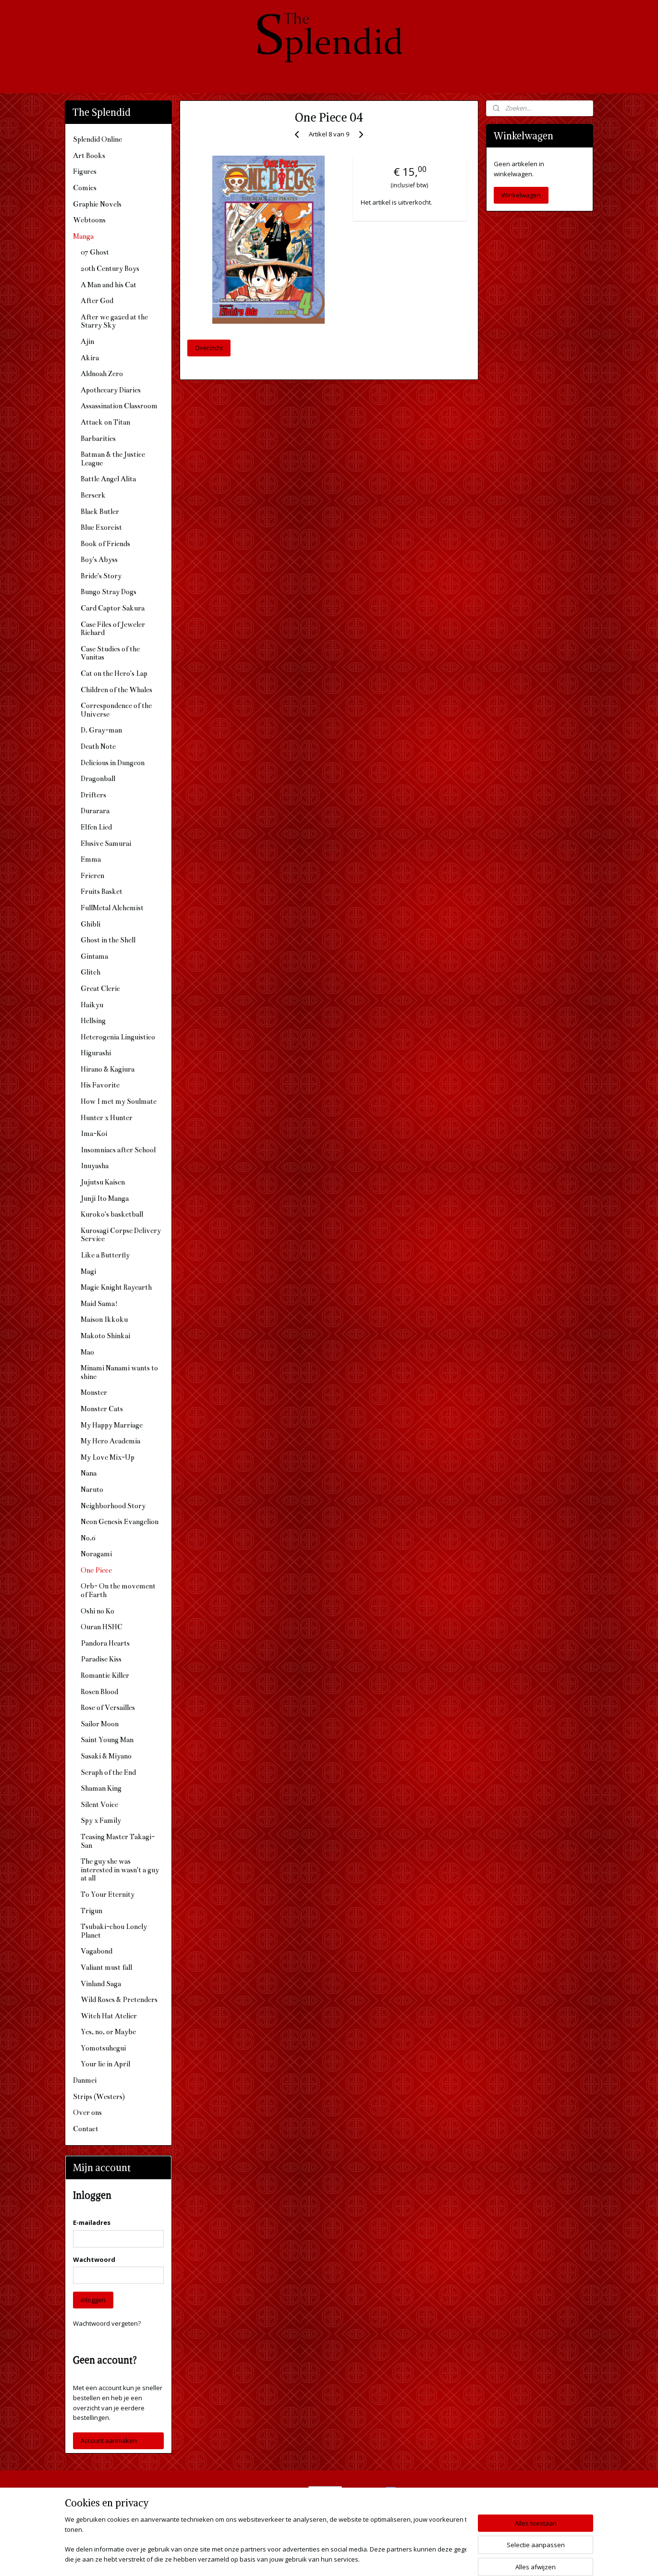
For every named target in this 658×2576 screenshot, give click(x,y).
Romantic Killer (105, 1675)
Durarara (95, 810)
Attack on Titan (105, 422)
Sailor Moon (100, 1724)
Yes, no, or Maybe (108, 2031)
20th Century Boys (110, 268)
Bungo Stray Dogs (108, 591)
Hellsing (93, 1020)
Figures (85, 171)
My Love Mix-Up (107, 1457)
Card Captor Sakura (113, 608)
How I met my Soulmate (119, 1101)
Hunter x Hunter (107, 1117)
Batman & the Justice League (113, 458)
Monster (94, 1392)
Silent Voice (99, 1804)
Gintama (94, 956)
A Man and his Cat (108, 285)
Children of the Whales (116, 689)
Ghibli (90, 924)
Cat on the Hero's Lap (114, 673)
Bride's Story (101, 576)
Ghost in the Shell (108, 940)
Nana (89, 1473)
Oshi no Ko (97, 1611)
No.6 (88, 1538)
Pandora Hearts (105, 1643)
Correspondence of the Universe (116, 710)
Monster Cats (102, 1408)
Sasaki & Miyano (106, 1756)
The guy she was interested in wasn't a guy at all (120, 1869)
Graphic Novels (97, 204)
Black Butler (100, 511)
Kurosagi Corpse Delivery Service (121, 1235)
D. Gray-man (101, 730)
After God (97, 300)
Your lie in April (105, 2064)
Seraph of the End (108, 1772)
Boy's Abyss (99, 559)
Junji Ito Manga (105, 1198)
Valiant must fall (106, 1967)
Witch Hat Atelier (109, 2016)
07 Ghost (95, 252)
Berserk (93, 495)
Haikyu (92, 1005)
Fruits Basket (101, 891)
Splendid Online (97, 139)
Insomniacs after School (118, 1150)
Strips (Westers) (99, 2096)
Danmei (85, 2080)
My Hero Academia (110, 1441)
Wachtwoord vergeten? (107, 2323)
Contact (85, 2128)
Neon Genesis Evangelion (119, 1521)
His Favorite (100, 1085)
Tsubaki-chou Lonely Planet (114, 1931)
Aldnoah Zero (102, 373)
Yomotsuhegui (103, 2048)
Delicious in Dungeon (113, 762)
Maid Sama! (99, 1303)
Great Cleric (100, 988)
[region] (265, 2540)
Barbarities (98, 438)
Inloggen (93, 2299)
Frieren (92, 875)
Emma (91, 859)
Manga (83, 236)
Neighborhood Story (113, 1506)
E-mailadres (91, 2222)
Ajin (87, 341)
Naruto (92, 1489)
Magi (88, 1271)
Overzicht (209, 347)
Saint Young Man (107, 1739)
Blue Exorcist (101, 527)
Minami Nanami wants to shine (119, 1372)
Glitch (90, 972)
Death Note (98, 746)
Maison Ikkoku (104, 1319)
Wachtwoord (94, 2259)
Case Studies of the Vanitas (110, 653)
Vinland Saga (101, 1983)
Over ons (87, 2112)
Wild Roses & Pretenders (119, 1999)
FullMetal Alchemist (112, 907)
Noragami (96, 1554)
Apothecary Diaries (111, 390)
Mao (87, 1352)
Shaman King (101, 1788)
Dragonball (98, 778)
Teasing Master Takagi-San (118, 1841)
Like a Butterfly (105, 1255)
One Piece (96, 1570)
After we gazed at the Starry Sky (114, 321)
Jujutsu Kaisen (103, 1182)
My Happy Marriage (112, 1425)
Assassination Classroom (119, 406)
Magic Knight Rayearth (116, 1287)
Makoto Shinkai (105, 1335)
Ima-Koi (94, 1133)
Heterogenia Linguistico (118, 1037)
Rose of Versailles (108, 1707)
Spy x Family (101, 1820)
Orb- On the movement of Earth (118, 1590)
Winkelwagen (521, 195)
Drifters (93, 795)
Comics (85, 187)
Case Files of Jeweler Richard (113, 628)
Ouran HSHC (101, 1627)
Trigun (91, 1910)
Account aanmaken (109, 2440)
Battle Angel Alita (108, 479)
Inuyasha (95, 1165)
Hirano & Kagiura (107, 1069)
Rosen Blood (99, 1691)
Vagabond (96, 1951)
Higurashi (96, 1053)
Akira (90, 358)
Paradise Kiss (101, 1659)
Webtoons (89, 220)
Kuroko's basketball (112, 1214)
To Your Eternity (107, 1894)
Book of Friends (105, 543)
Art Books (89, 155)
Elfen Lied (96, 827)
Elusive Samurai (106, 843)
